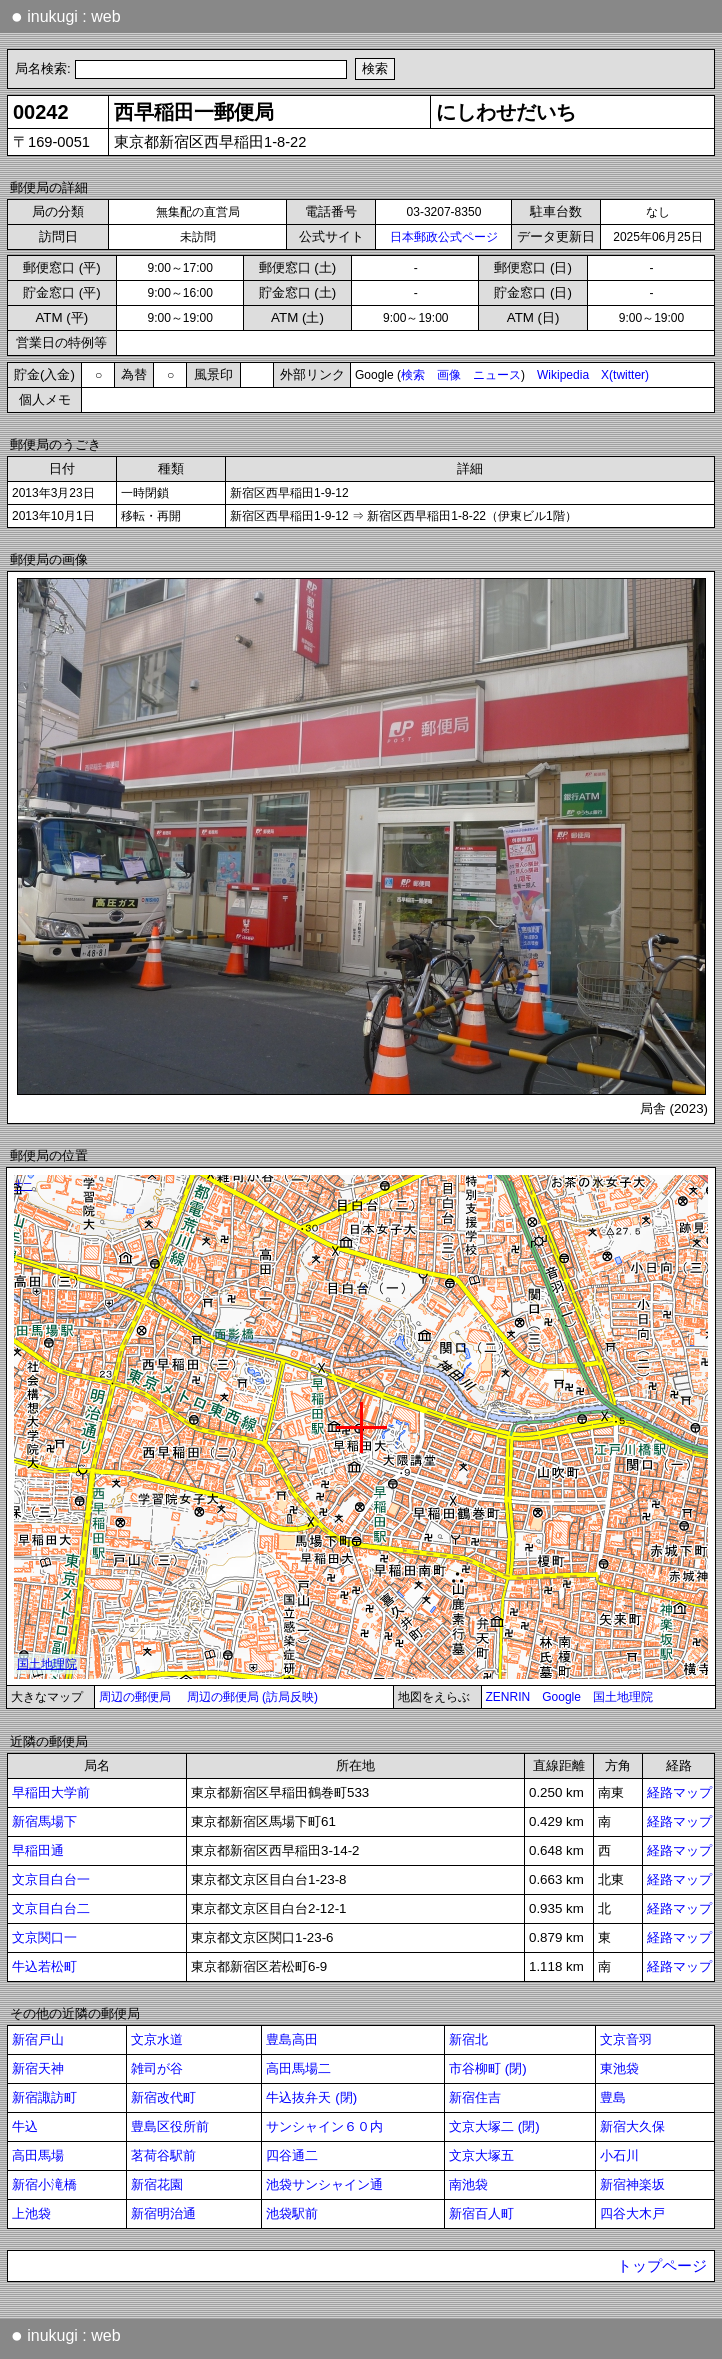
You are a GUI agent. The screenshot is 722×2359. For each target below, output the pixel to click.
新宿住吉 (475, 2097)
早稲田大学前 (51, 1792)
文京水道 (157, 2039)
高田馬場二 (298, 2068)
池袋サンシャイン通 (324, 2184)
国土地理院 (623, 1697)
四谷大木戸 (632, 2213)
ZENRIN (508, 1697)
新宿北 (468, 2039)
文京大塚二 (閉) (494, 2126)
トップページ (662, 2266)
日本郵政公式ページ (444, 237)
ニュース (497, 375)
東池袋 (619, 2068)
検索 (413, 375)
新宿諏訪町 (44, 2097)
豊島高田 (292, 2039)
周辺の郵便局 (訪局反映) (252, 1697)
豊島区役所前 (170, 2126)
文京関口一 (44, 1937)
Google (561, 1697)
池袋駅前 (292, 2213)
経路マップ (679, 1792)
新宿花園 (157, 2184)
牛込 (25, 2126)
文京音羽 (626, 2039)
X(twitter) (625, 375)
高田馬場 (38, 2155)
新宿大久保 (632, 2126)
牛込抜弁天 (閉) (311, 2097)
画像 (449, 375)
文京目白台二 (51, 1908)
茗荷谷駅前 (163, 2155)
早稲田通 (38, 1850)
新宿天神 (38, 2068)
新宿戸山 (38, 2039)
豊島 (613, 2097)
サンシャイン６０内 (324, 2126)
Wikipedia (563, 375)
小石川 (619, 2155)
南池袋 (468, 2184)
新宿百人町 (481, 2213)
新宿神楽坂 (632, 2184)
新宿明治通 (163, 2213)
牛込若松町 (44, 1966)
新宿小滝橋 (44, 2184)
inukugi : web (66, 16)
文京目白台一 (51, 1879)
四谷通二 (292, 2155)
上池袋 (31, 2213)
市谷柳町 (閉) (488, 2068)
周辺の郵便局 (135, 1697)
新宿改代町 (163, 2097)
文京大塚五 (481, 2155)
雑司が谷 (157, 2068)
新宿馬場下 (44, 1821)
